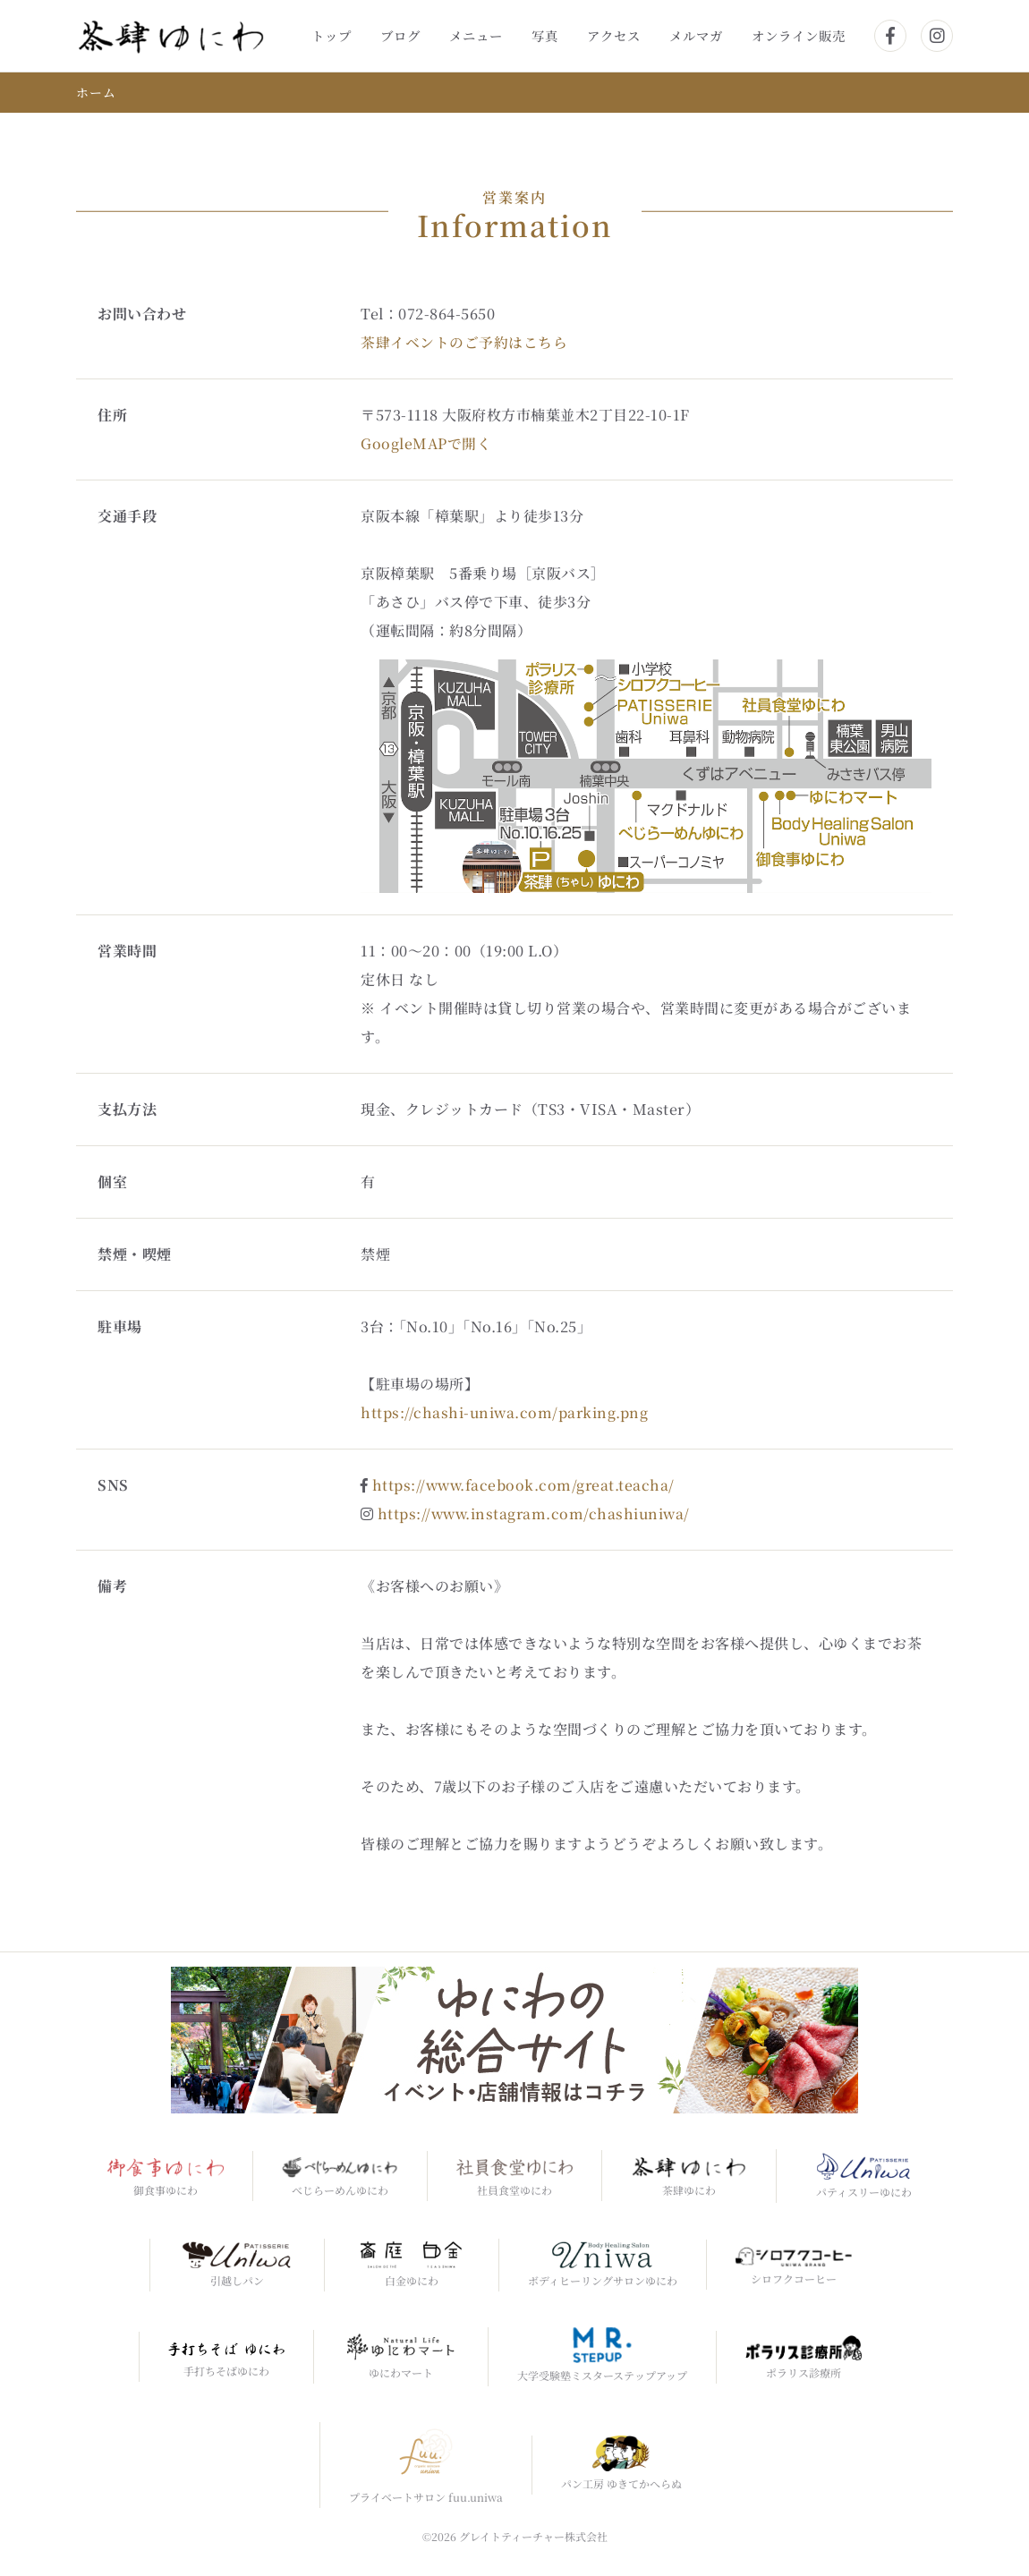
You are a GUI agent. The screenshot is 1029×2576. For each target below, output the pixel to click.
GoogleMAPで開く (426, 442)
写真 (545, 35)
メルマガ (696, 35)
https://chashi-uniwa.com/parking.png (506, 1411)
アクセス (614, 35)
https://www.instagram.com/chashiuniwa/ (536, 1512)
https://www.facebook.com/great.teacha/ (525, 1484)
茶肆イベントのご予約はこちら (464, 341)
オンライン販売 (799, 35)
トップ (331, 35)
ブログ (400, 35)
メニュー (476, 35)
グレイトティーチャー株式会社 (533, 2536)
